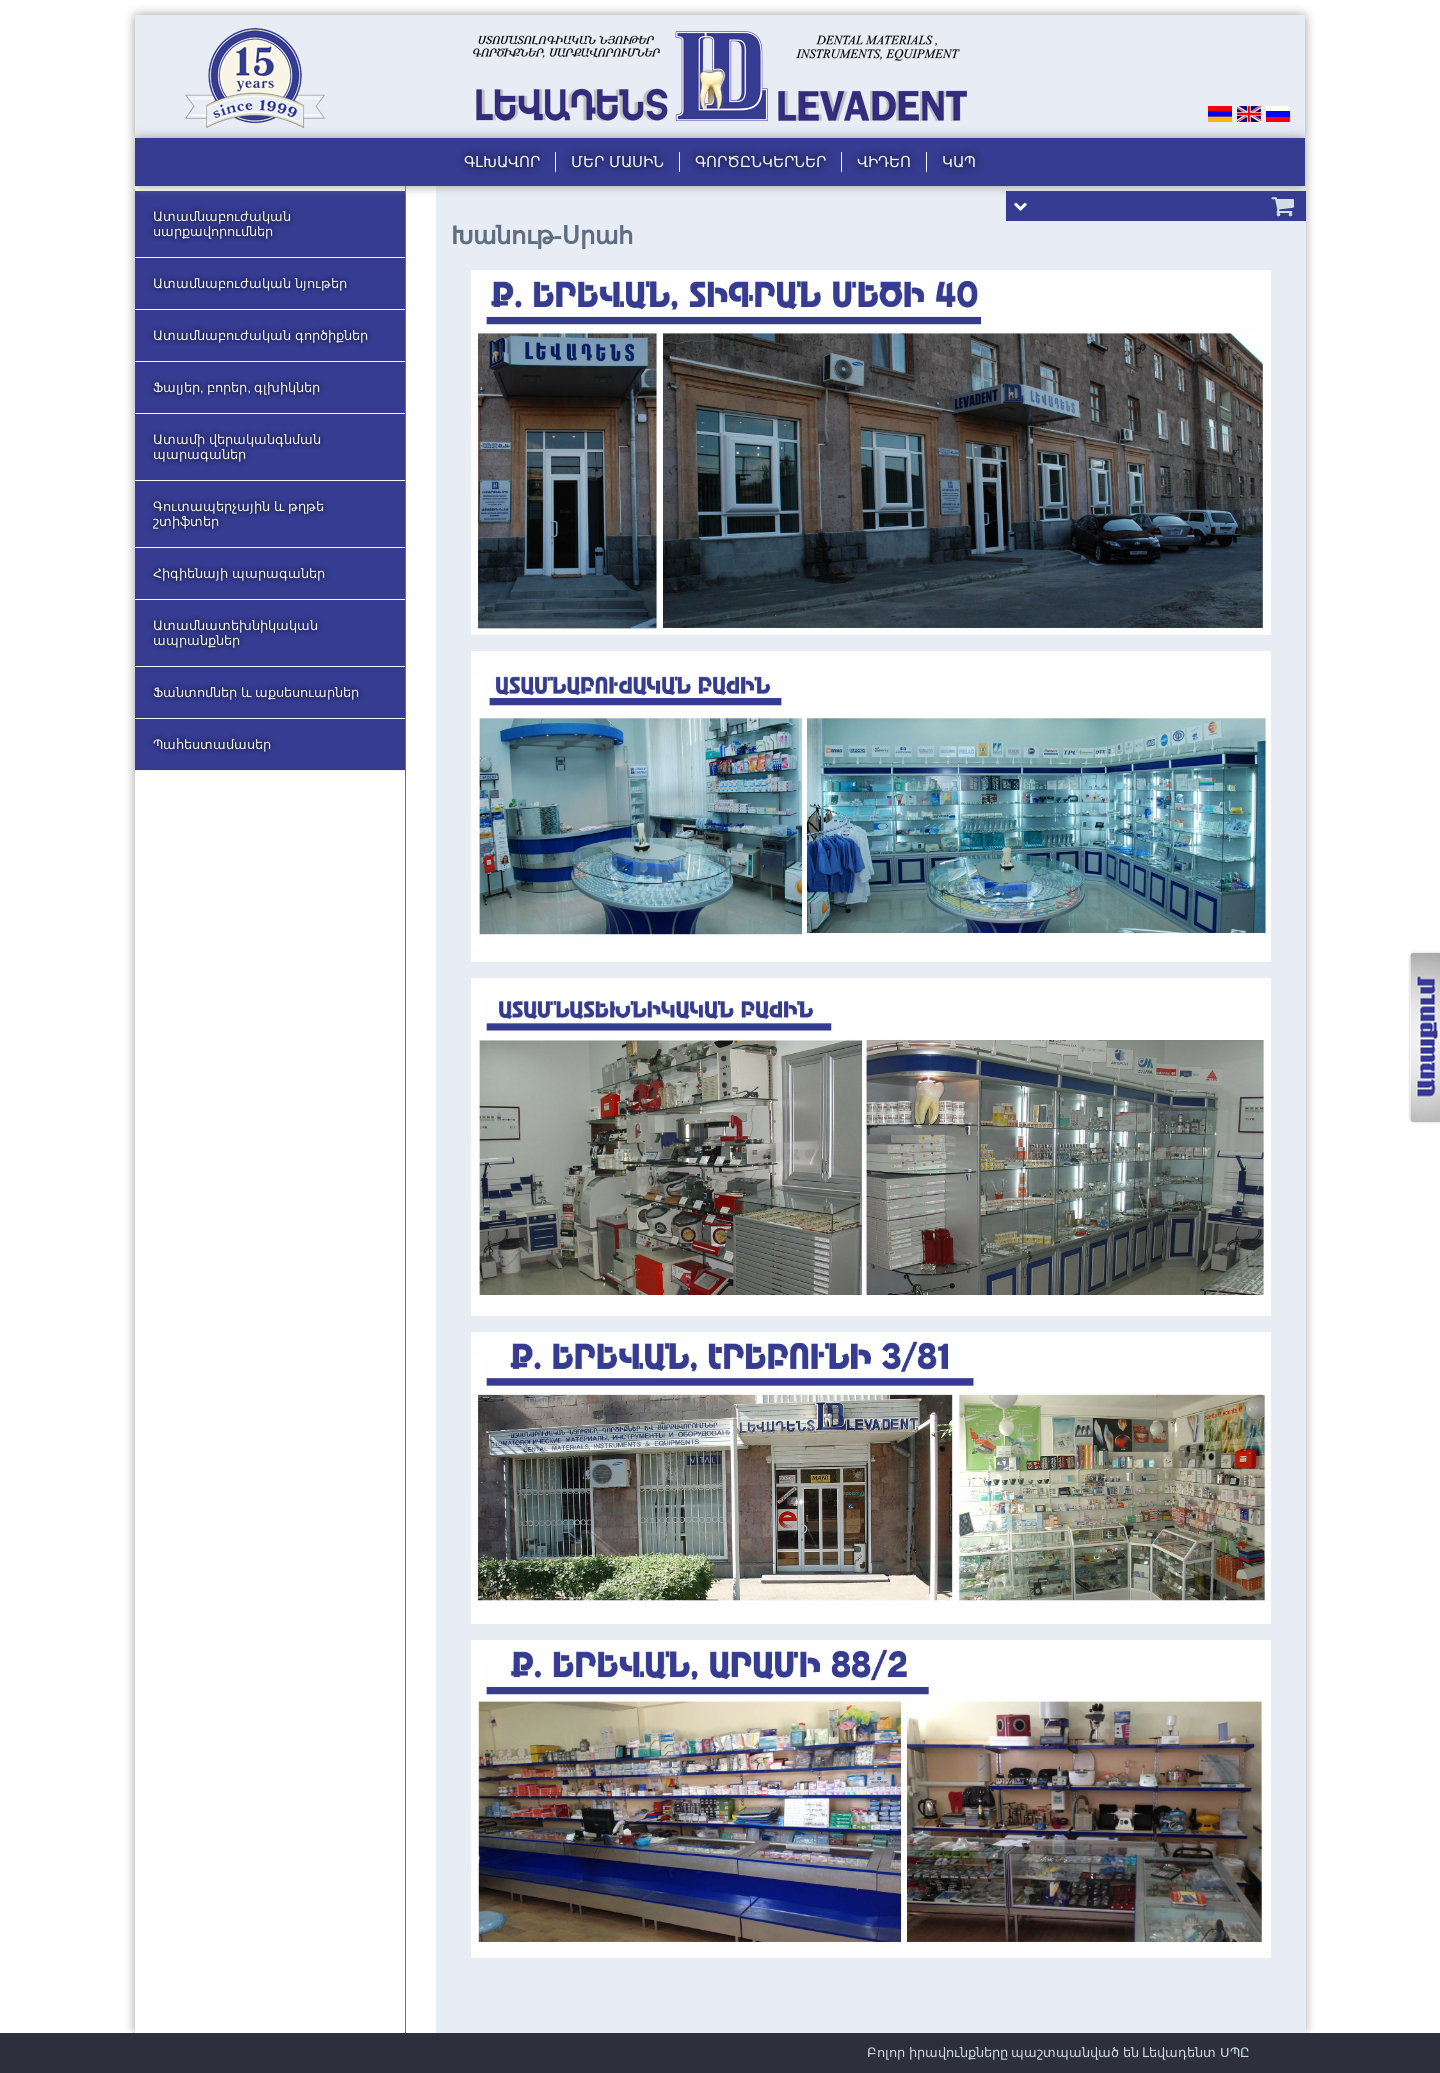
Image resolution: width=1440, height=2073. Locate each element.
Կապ (959, 161)
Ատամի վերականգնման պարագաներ (237, 447)
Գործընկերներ (760, 161)
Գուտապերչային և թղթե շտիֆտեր (238, 514)
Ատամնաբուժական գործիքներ (260, 335)
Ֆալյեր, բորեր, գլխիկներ (236, 387)
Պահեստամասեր (212, 744)
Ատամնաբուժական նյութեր (250, 283)
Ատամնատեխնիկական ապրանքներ (235, 633)
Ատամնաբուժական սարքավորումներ (222, 224)
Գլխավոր (502, 161)
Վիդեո (884, 161)
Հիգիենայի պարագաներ (239, 573)
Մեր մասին (617, 161)
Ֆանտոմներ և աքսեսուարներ (256, 692)
